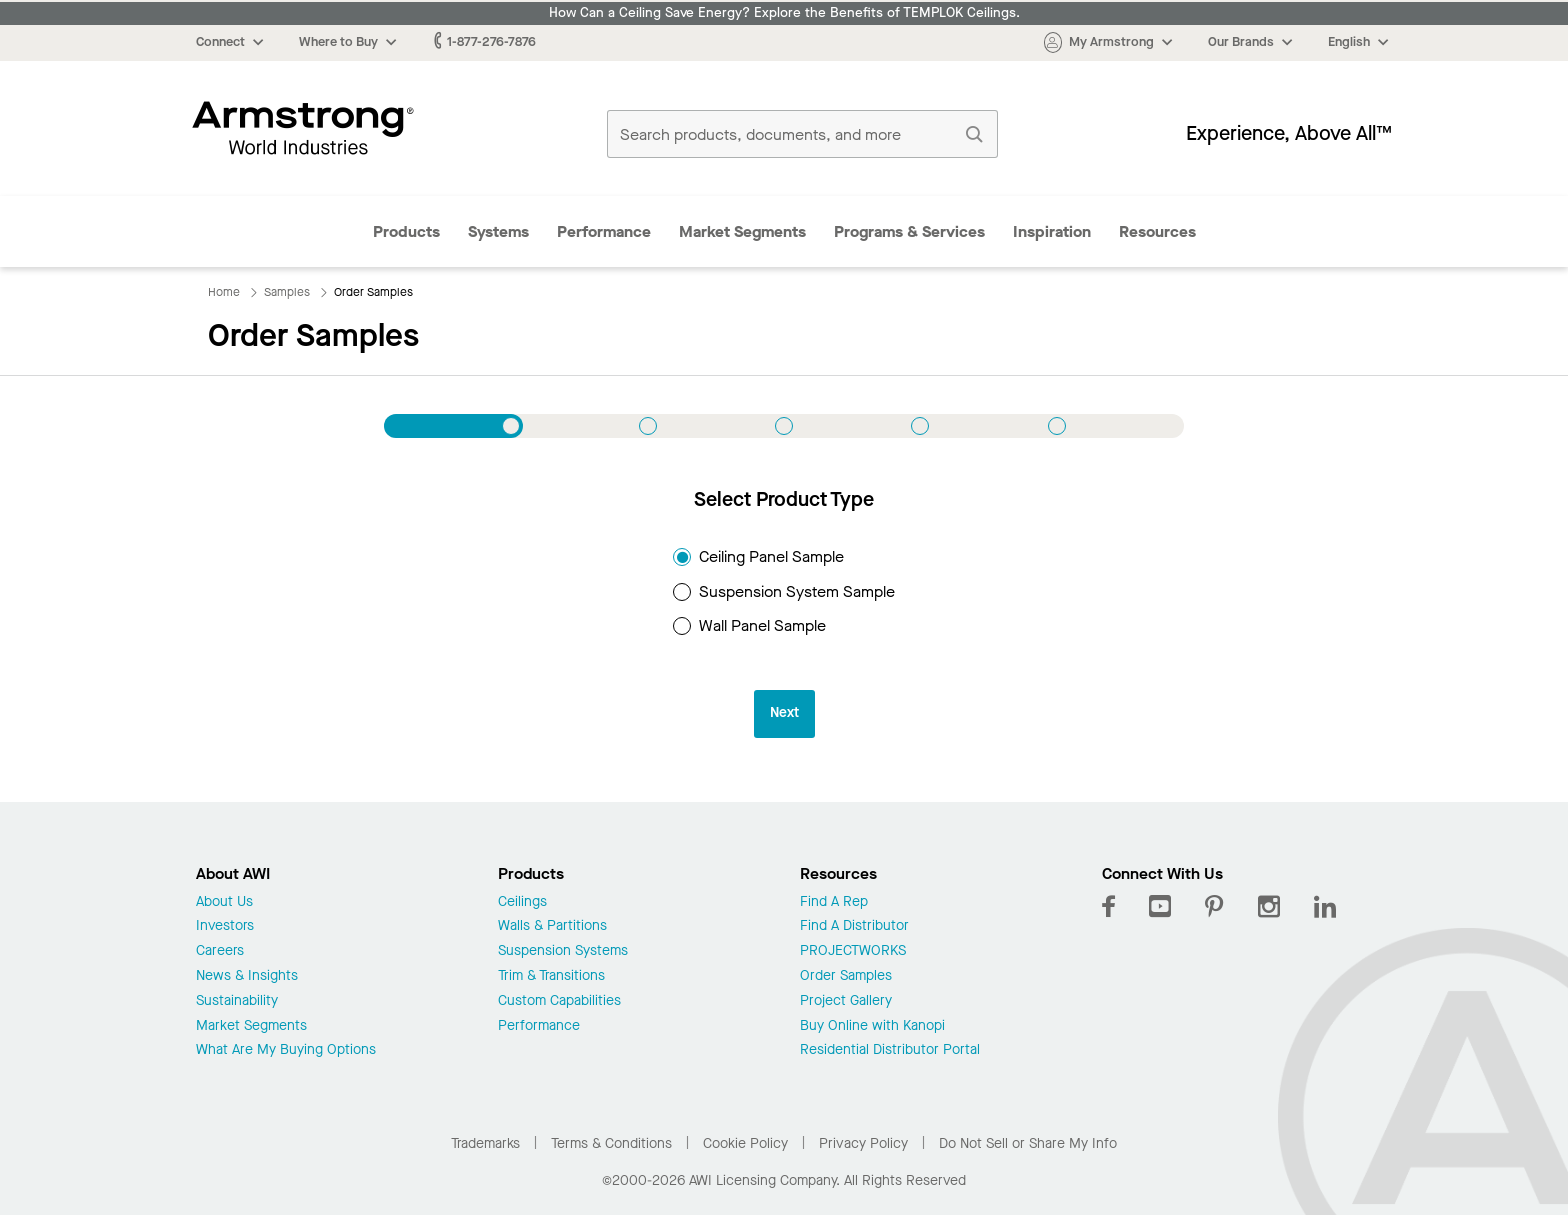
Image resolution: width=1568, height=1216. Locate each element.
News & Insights (247, 976)
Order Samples (846, 976)
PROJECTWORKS (853, 951)
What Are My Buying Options (286, 1050)
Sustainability (237, 1001)
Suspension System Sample (784, 591)
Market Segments (742, 231)
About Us (224, 902)
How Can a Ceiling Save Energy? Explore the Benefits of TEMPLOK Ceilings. (784, 13)
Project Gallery (846, 1001)
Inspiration (1052, 231)
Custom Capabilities (559, 1001)
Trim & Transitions (551, 976)
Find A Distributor (854, 926)
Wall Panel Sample (749, 625)
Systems (498, 231)
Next (784, 712)
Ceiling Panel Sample (758, 556)
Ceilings (522, 902)
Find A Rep (834, 902)
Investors (225, 926)
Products (406, 231)
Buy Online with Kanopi (872, 1026)
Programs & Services (909, 231)
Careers (220, 951)
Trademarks (485, 1143)
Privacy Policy (863, 1143)
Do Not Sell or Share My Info (1028, 1143)
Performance (604, 231)
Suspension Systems (563, 951)
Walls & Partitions (552, 926)
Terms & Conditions (611, 1143)
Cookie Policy (745, 1143)
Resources (1157, 231)
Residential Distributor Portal (890, 1050)
